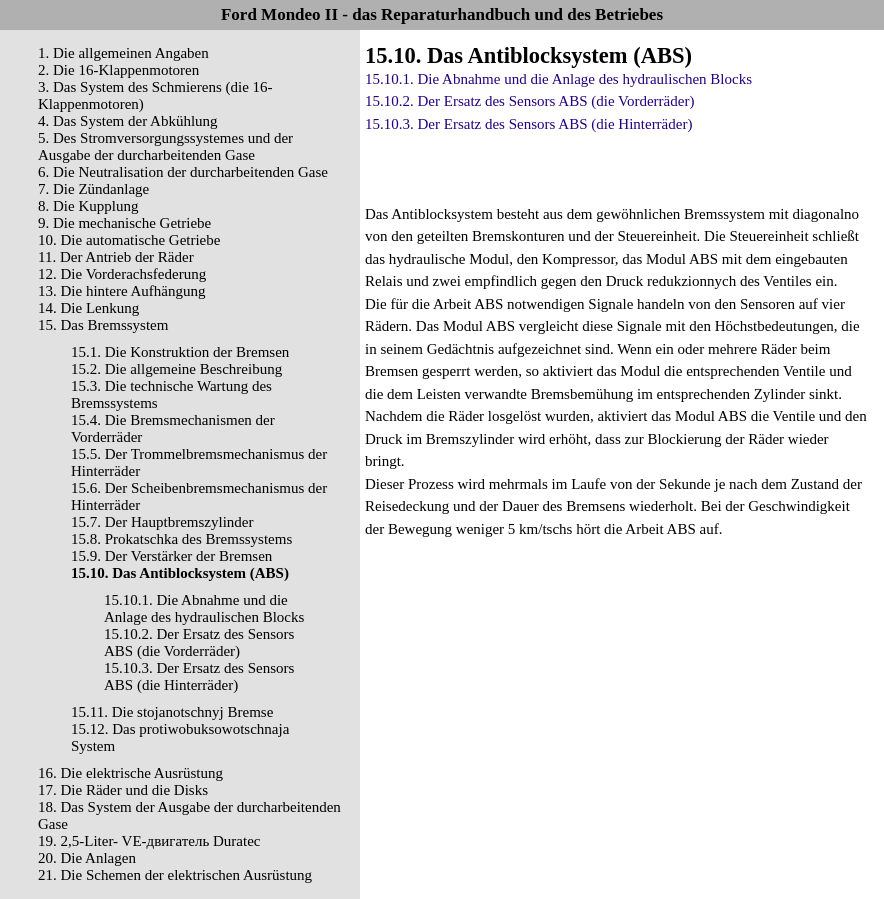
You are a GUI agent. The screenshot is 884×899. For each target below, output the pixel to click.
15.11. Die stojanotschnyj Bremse (172, 712)
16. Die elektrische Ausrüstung (130, 773)
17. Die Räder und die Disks (123, 790)
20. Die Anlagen (87, 858)
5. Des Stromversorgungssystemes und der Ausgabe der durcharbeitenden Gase (165, 146)
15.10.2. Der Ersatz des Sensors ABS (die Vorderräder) (199, 642)
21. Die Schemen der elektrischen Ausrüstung (175, 875)
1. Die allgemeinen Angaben (123, 53)
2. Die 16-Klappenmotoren (118, 70)
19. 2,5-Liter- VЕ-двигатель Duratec (149, 841)
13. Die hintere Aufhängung (121, 291)
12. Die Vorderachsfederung (122, 274)
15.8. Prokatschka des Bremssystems (181, 539)
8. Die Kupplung (88, 206)
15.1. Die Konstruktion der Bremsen (180, 352)
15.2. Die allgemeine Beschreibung (176, 369)
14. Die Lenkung (88, 308)
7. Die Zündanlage (93, 189)
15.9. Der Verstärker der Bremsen (171, 556)
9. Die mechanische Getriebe (124, 223)
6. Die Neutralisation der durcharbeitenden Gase (183, 172)
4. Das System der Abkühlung (128, 121)
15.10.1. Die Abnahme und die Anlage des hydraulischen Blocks (204, 608)
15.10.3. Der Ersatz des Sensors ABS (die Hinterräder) (199, 676)
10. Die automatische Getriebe (129, 240)
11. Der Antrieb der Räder (116, 257)
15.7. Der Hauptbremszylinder (162, 522)
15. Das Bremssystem (103, 325)
